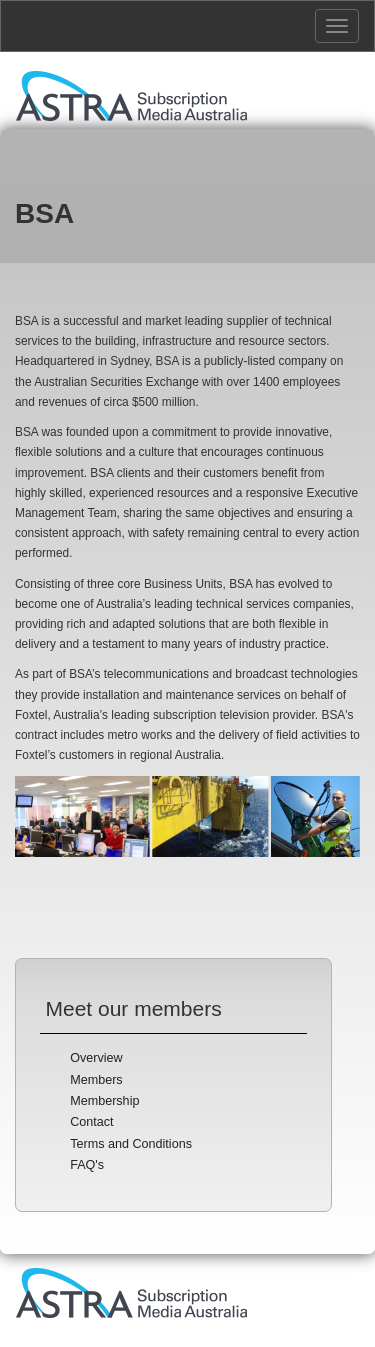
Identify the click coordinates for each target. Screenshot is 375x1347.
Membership (104, 1101)
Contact (91, 1122)
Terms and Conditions (131, 1144)
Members (96, 1080)
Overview (96, 1058)
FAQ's (87, 1165)
